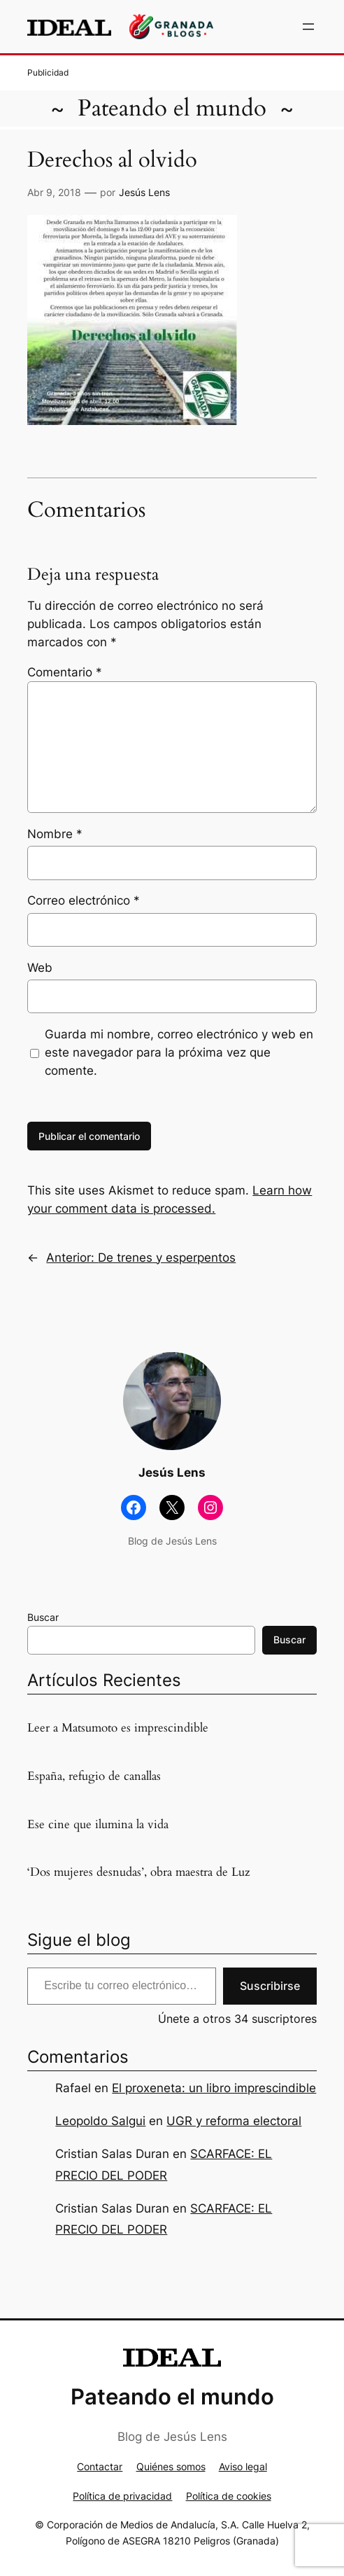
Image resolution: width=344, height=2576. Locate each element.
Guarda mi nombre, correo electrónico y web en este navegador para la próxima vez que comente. (179, 1052)
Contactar (99, 2466)
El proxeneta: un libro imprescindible (214, 2088)
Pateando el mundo (172, 108)
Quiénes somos (171, 2466)
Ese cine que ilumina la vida (98, 1825)
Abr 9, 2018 (54, 192)
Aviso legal (243, 2466)
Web (39, 968)
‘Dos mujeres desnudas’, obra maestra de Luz (138, 1872)
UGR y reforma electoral (233, 2121)
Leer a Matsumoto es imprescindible (117, 1728)
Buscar (43, 1617)
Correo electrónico (83, 900)
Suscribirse (270, 1986)
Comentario (64, 672)
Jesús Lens (144, 192)
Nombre (55, 834)
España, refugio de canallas (94, 1776)
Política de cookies (228, 2496)
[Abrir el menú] (308, 26)
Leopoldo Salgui (100, 2121)
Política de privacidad (122, 2496)
